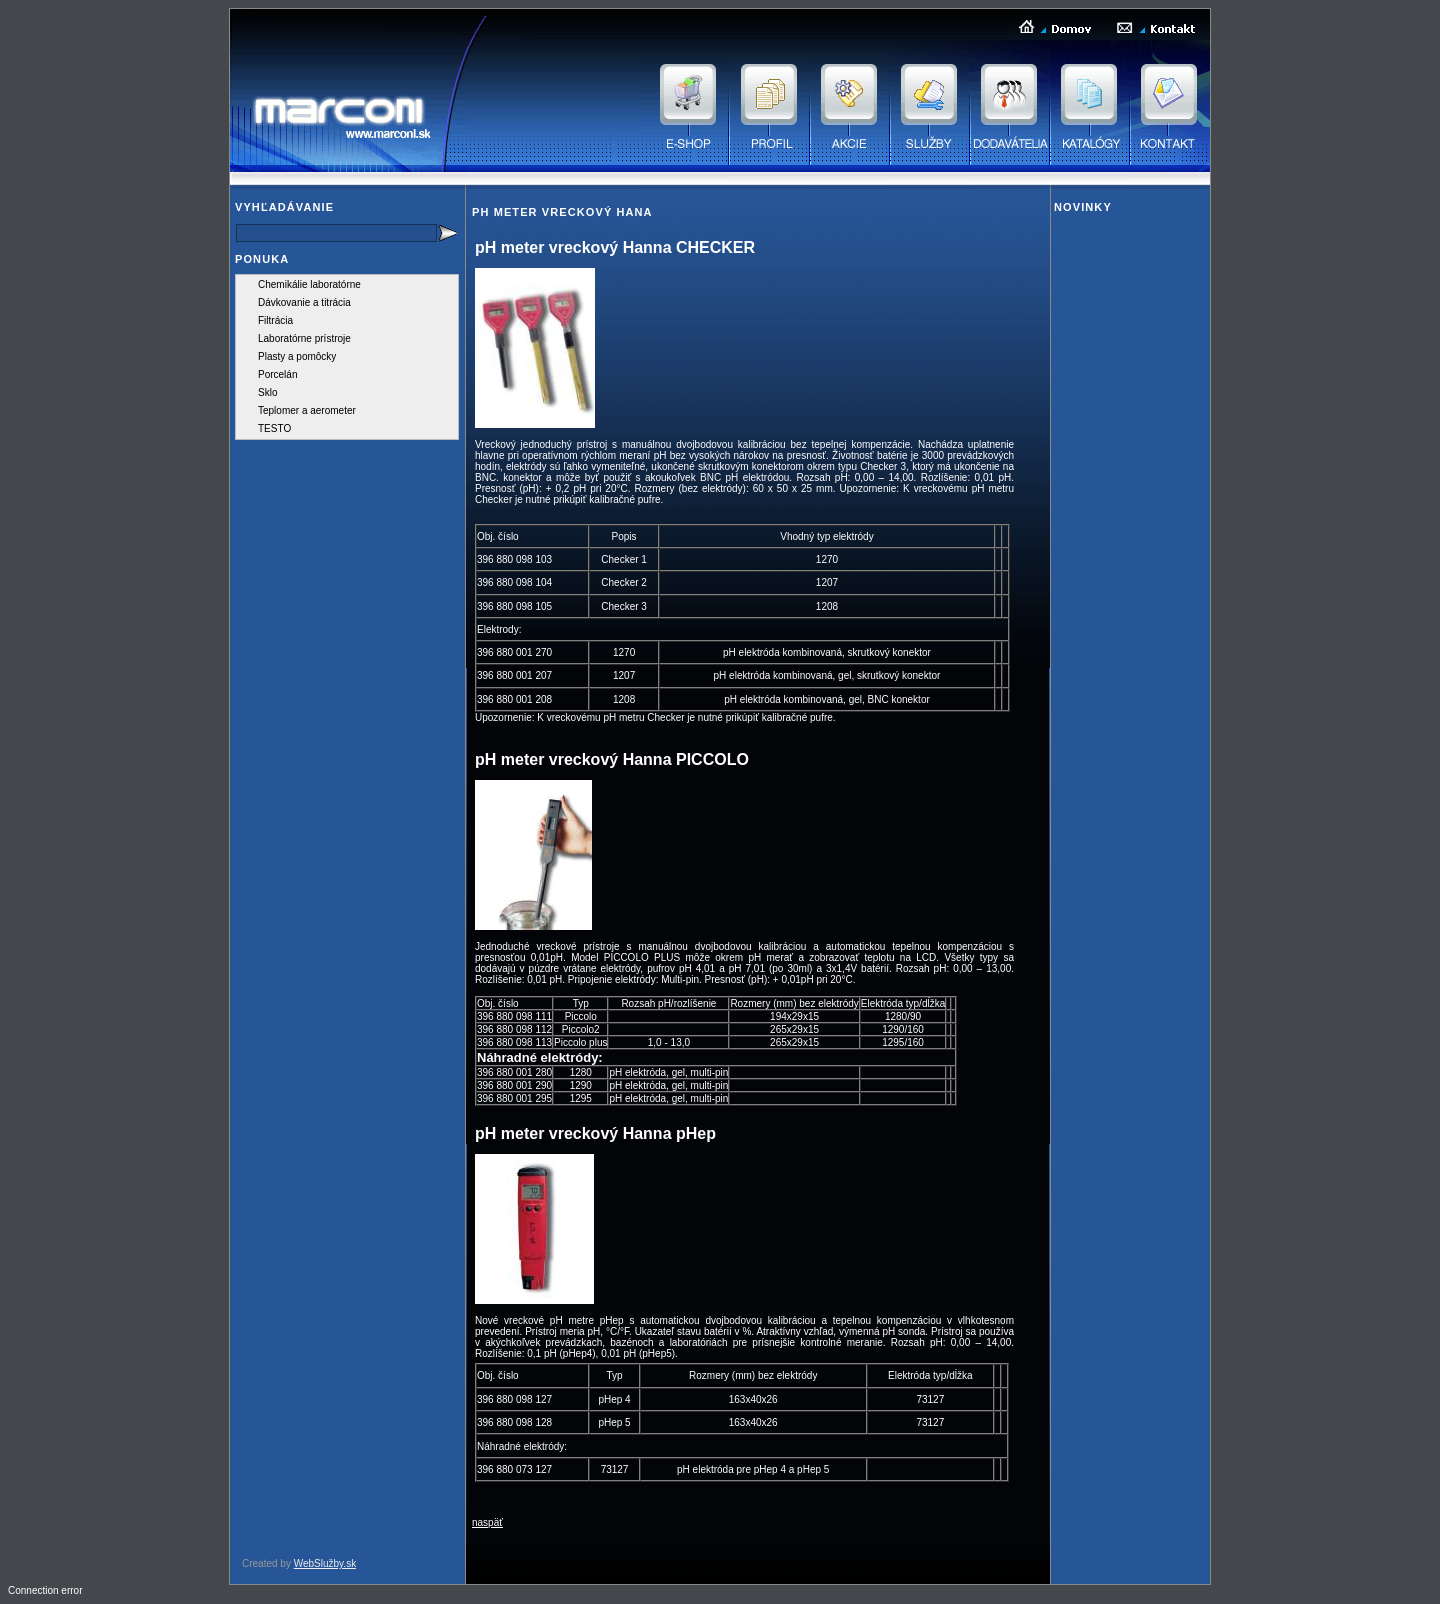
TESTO (274, 428)
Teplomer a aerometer (307, 410)
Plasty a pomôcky (297, 356)
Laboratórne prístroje (304, 338)
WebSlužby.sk (325, 1563)
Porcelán (277, 374)
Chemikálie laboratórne (309, 284)
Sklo (267, 392)
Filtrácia (275, 320)
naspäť (487, 1522)
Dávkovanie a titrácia (304, 302)
